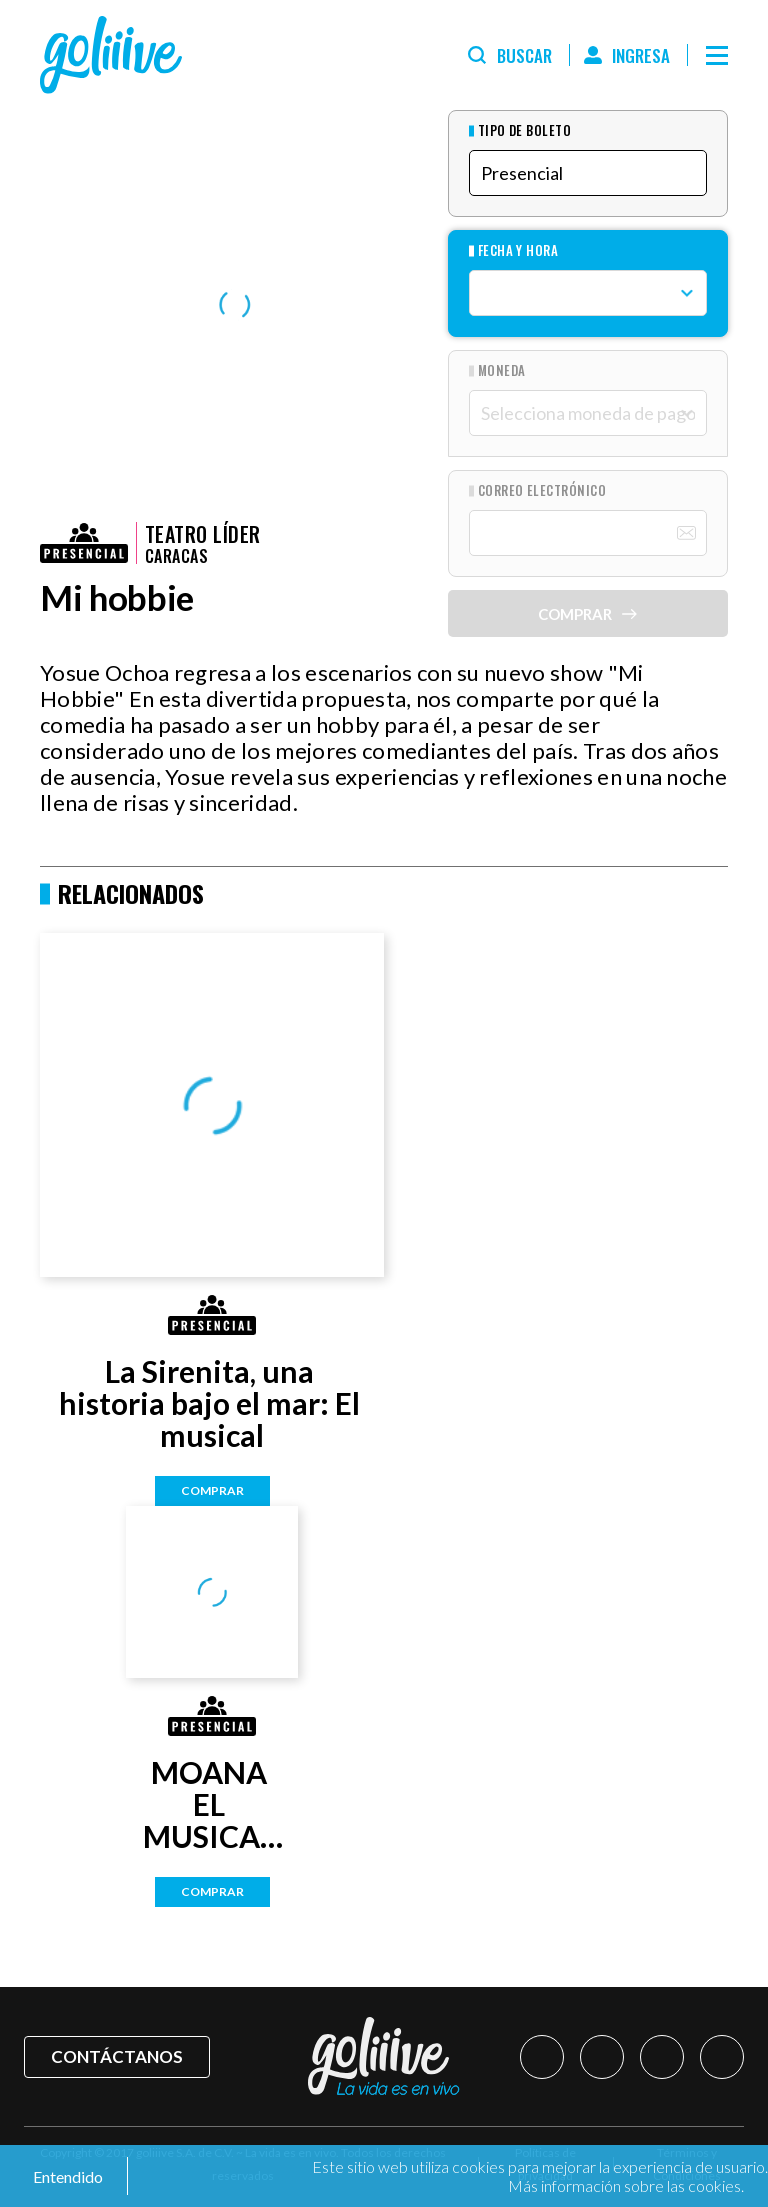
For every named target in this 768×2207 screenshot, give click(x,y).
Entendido (66, 2176)
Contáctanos (117, 2056)
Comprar (212, 1490)
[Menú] (717, 55)
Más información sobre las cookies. (626, 2185)
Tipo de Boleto (525, 130)
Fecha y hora (518, 250)
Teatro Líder (203, 534)
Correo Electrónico (542, 490)
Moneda (502, 370)
